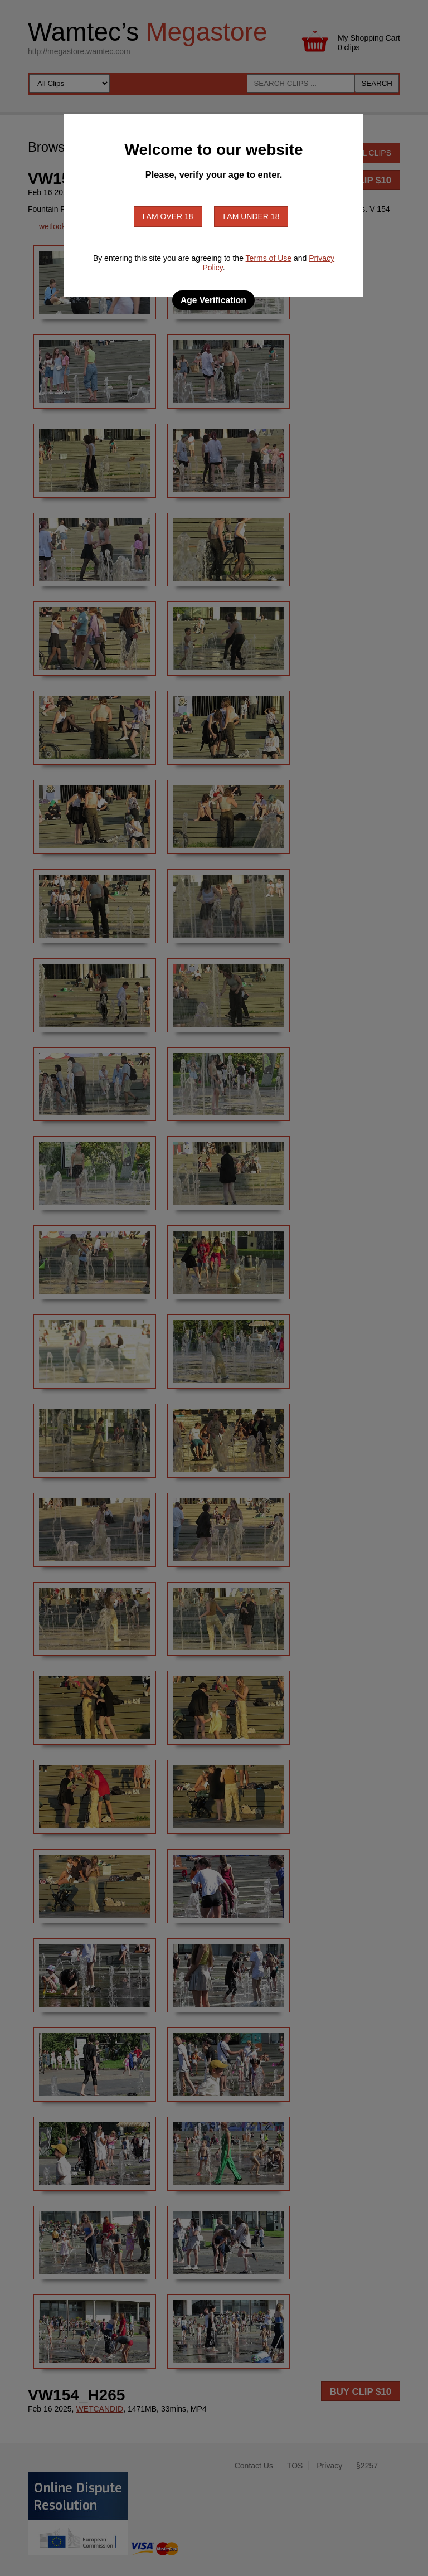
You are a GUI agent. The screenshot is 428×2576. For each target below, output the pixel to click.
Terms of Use (268, 258)
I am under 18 (251, 216)
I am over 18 (168, 216)
